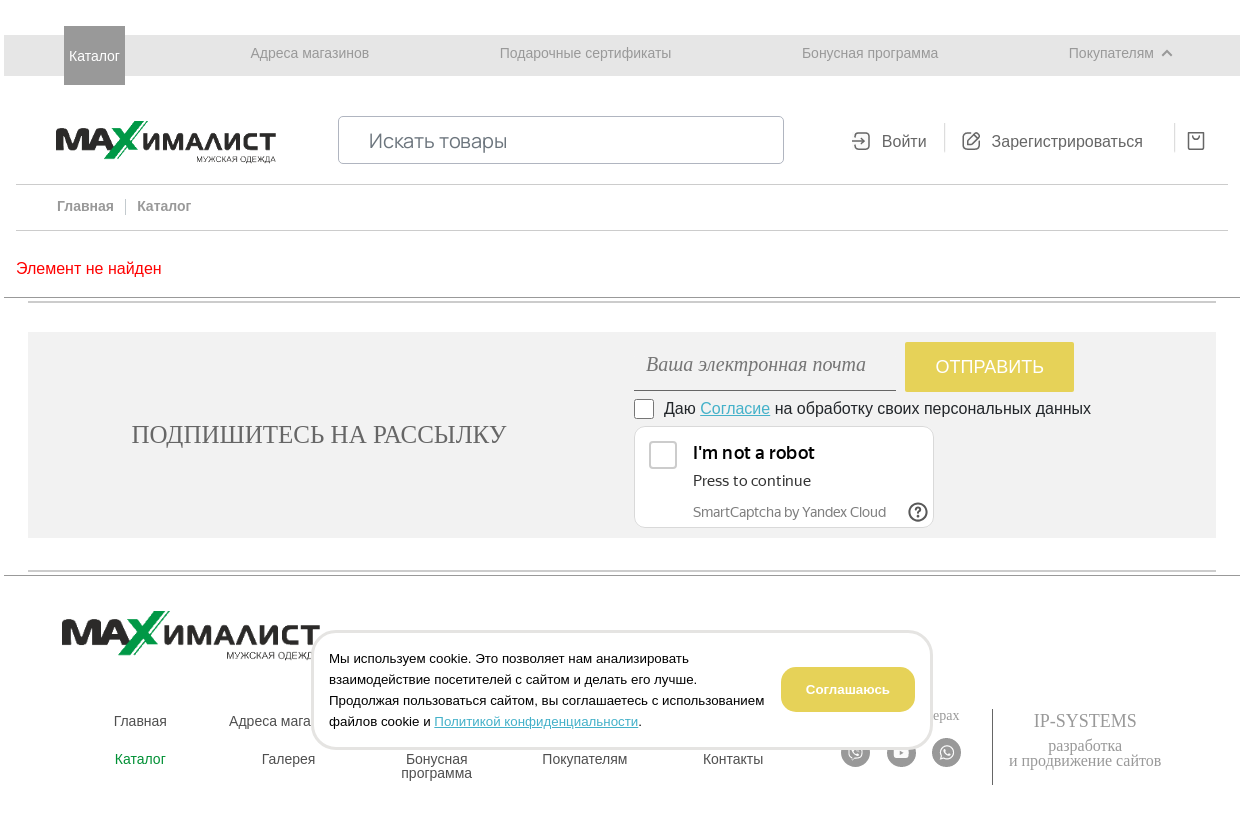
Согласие (735, 408)
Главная (140, 721)
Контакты (733, 759)
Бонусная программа (870, 53)
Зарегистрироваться (1067, 141)
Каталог (94, 56)
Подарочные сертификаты (586, 53)
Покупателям (1111, 53)
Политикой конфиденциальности (536, 721)
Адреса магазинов (309, 53)
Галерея (289, 759)
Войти (904, 141)
